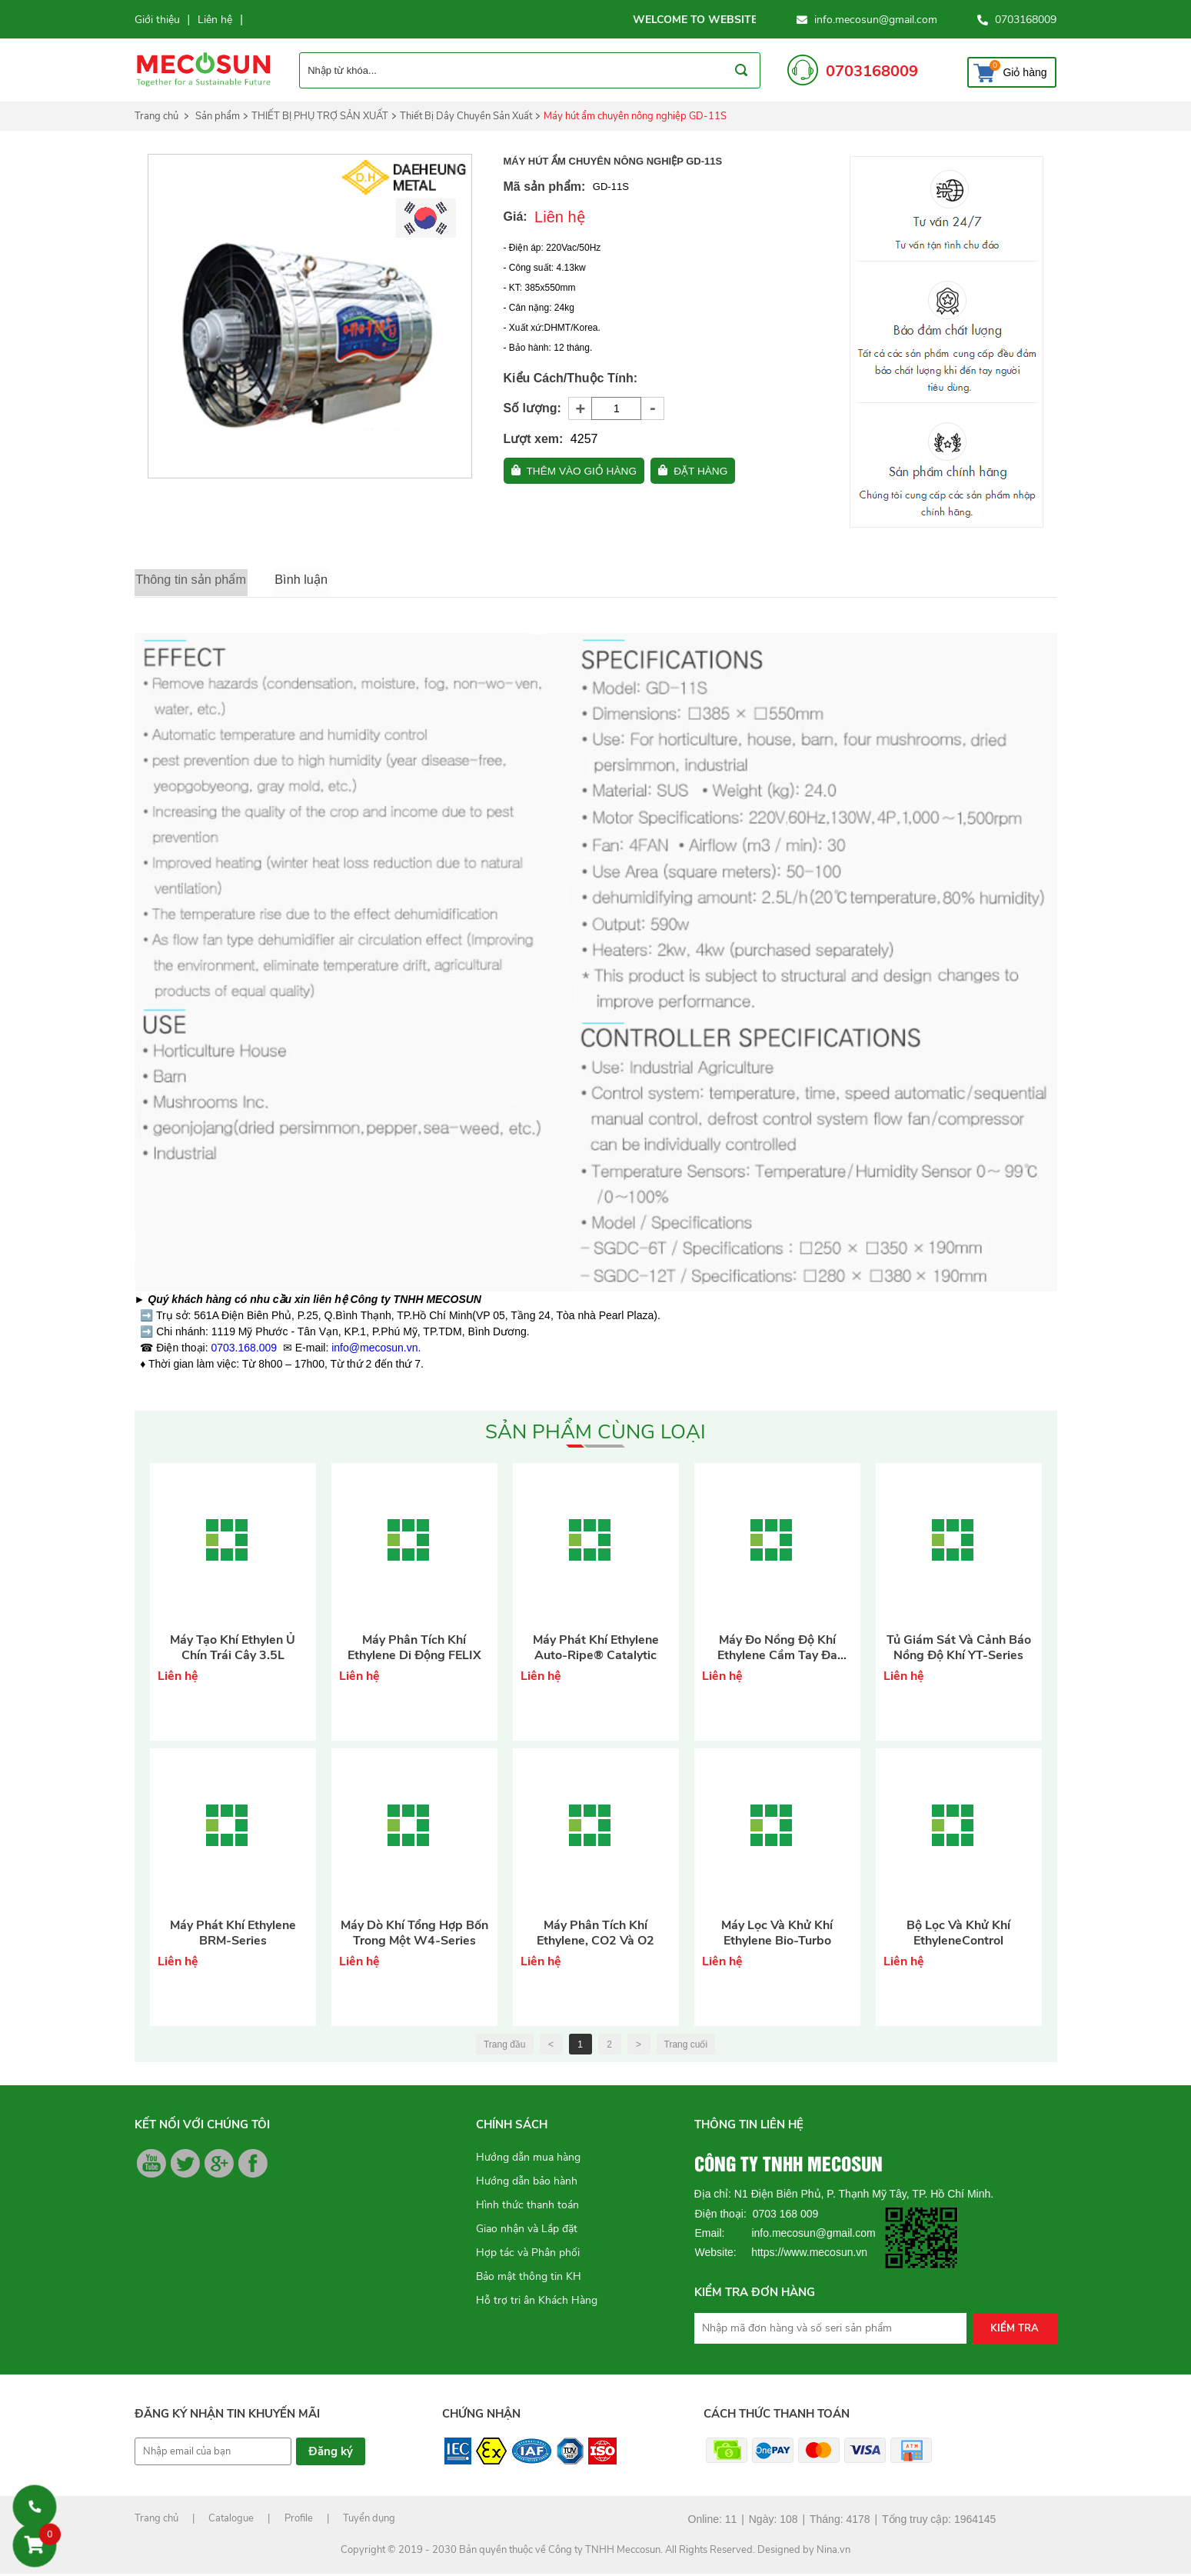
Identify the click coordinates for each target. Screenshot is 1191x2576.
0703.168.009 (244, 1350)
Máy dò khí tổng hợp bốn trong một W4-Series (414, 1935)
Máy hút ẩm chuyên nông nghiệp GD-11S (635, 116)
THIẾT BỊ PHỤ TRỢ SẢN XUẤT (319, 116)
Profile (298, 2521)
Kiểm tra (1014, 2331)
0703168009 (1025, 19)
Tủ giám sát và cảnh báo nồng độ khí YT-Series (959, 1650)
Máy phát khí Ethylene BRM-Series (233, 1935)
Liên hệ (215, 19)
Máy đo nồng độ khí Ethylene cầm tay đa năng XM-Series (777, 1650)
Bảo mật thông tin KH (528, 2278)
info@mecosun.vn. (376, 1350)
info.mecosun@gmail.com (875, 19)
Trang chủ (156, 116)
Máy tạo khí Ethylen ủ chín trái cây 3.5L (232, 1650)
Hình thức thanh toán (527, 2207)
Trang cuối (686, 2046)
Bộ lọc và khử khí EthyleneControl (958, 1935)
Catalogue (231, 2521)
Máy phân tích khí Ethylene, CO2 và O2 (595, 1935)
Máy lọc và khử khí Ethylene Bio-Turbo (777, 1935)
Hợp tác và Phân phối (528, 2255)
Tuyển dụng (369, 2521)
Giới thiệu (157, 19)
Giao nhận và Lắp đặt (526, 2231)
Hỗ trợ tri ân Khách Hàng (536, 2302)
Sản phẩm (217, 116)
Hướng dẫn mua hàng (528, 2159)
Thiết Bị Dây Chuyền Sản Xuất (466, 116)
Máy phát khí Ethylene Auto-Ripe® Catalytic (596, 1650)
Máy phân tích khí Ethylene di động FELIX (414, 1650)
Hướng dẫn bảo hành (526, 2183)
